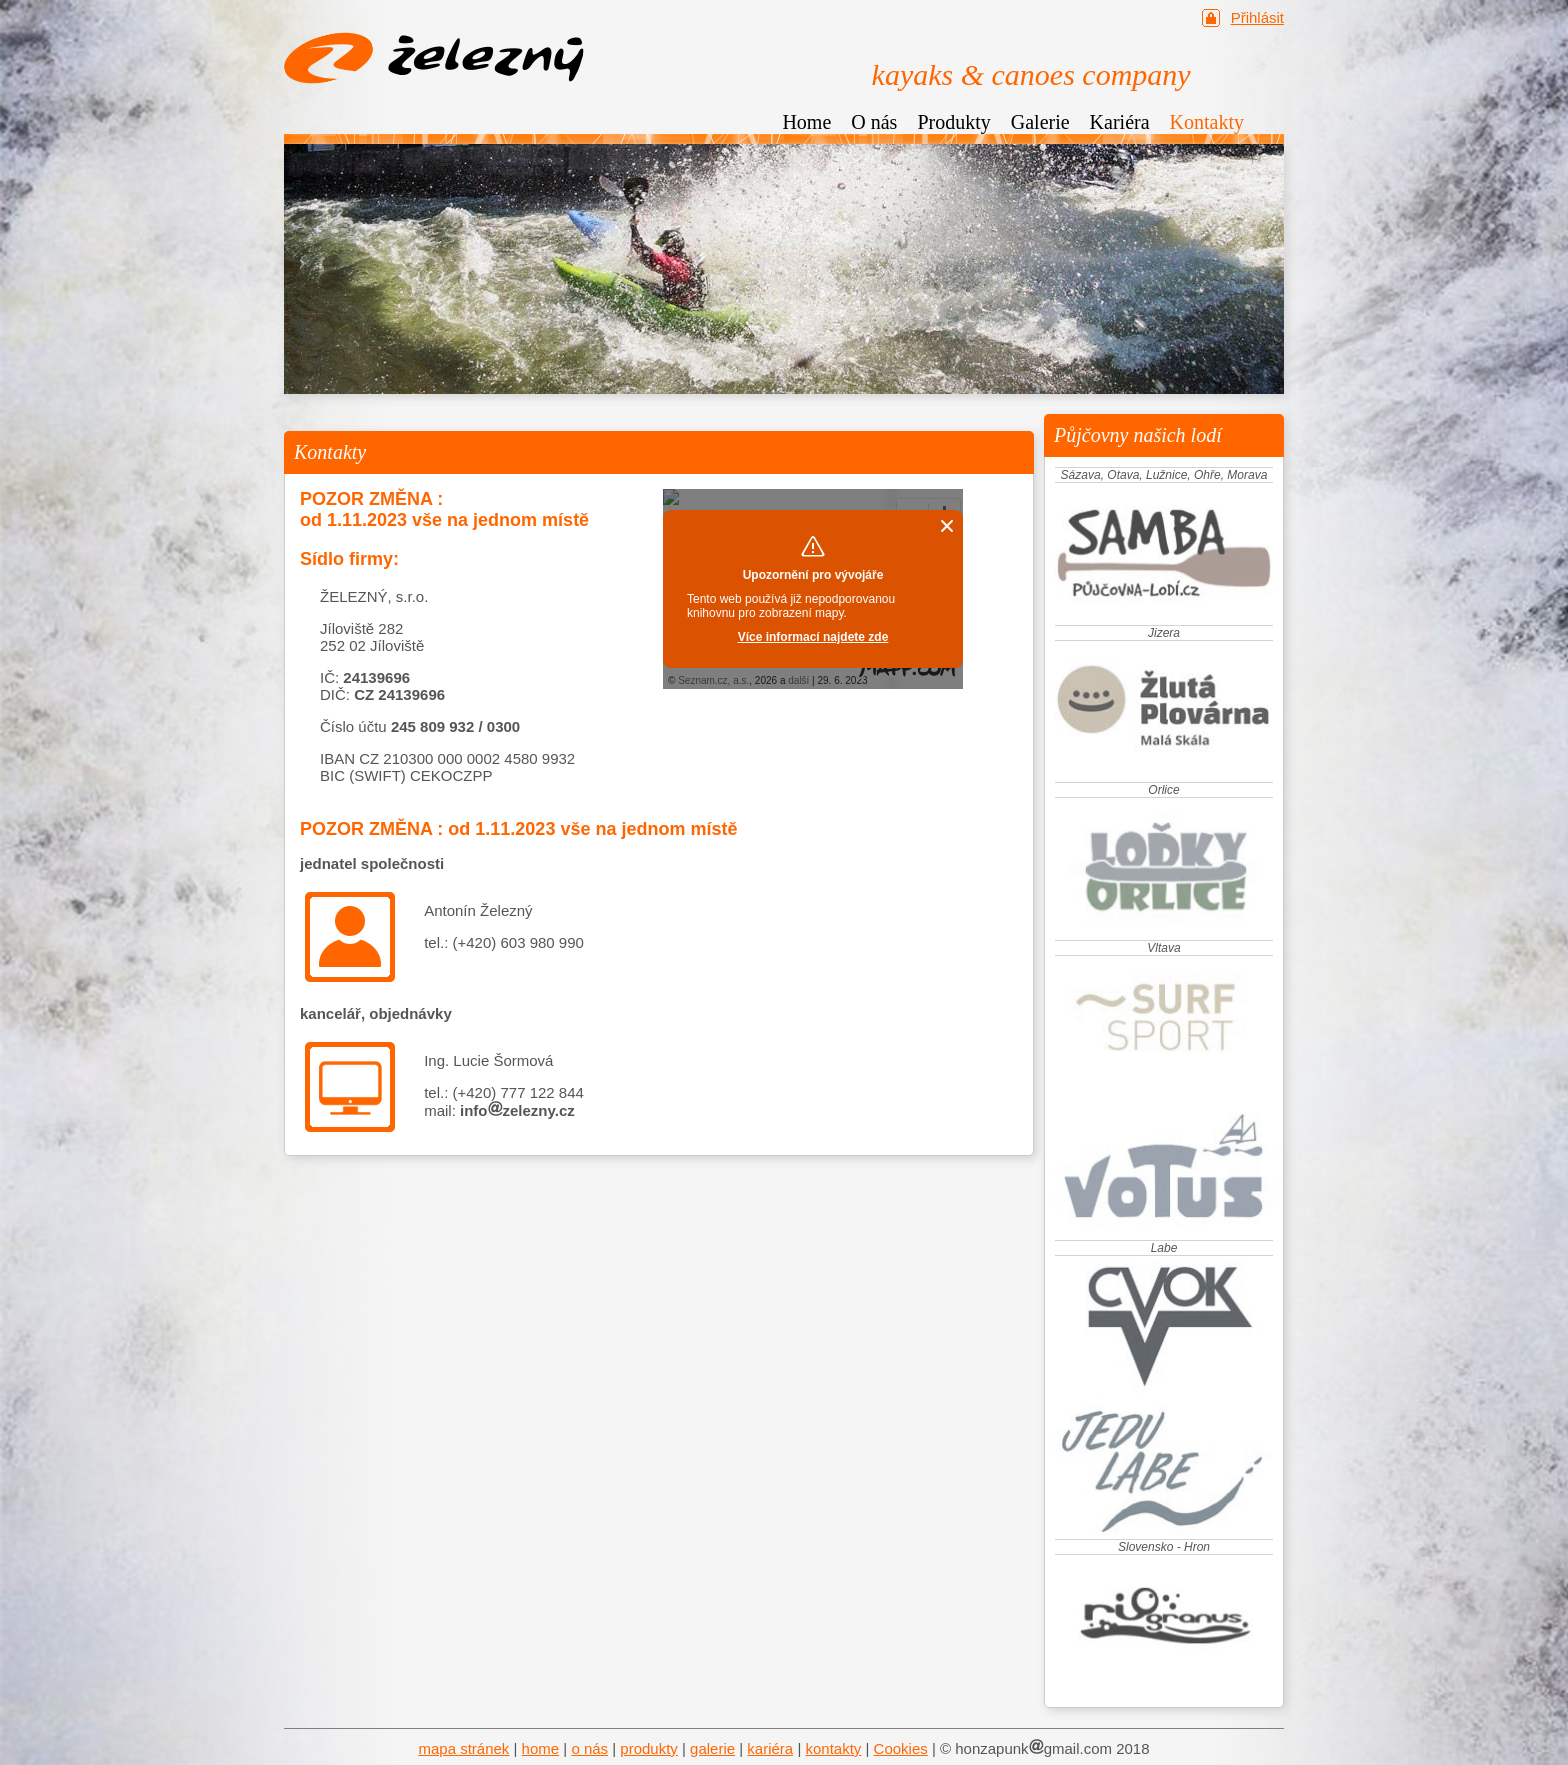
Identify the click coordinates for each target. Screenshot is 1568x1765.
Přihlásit (1257, 17)
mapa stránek (463, 1748)
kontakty (833, 1748)
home (541, 1748)
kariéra (770, 1748)
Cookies (901, 1748)
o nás (589, 1748)
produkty (649, 1748)
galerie (712, 1748)
